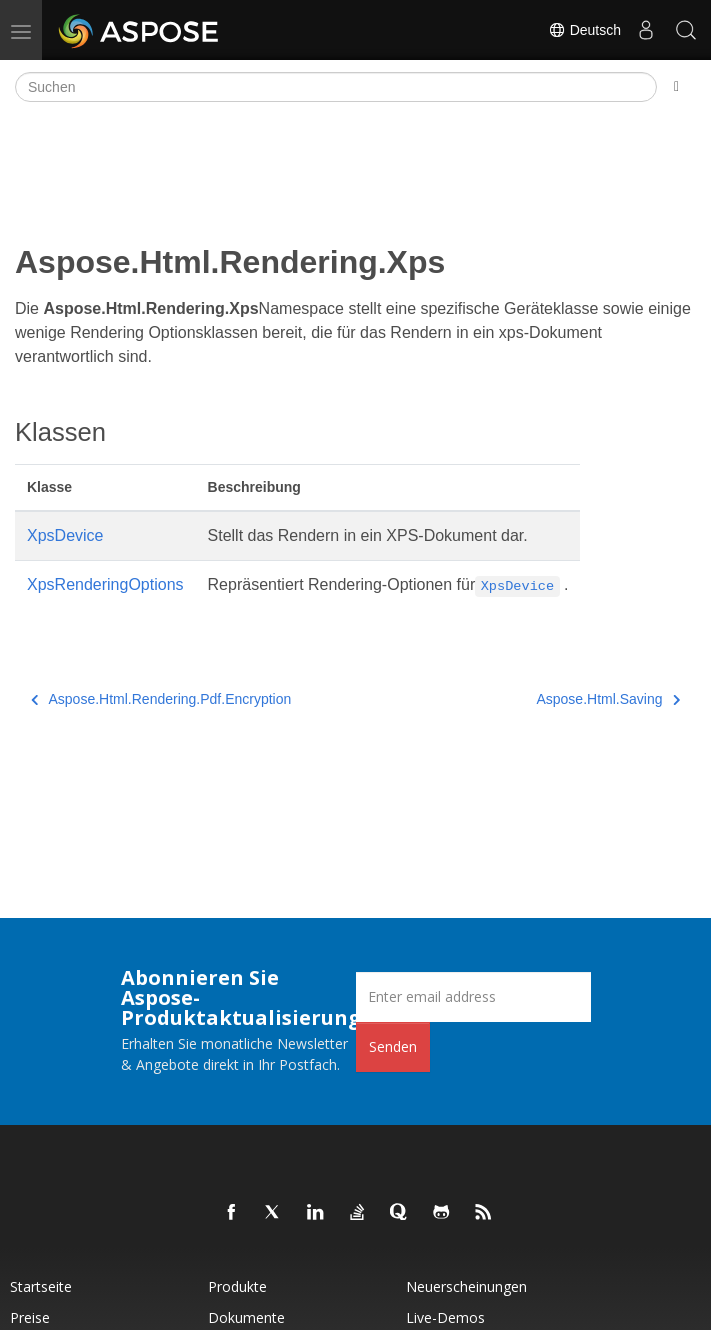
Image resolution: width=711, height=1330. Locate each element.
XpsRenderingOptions (105, 584)
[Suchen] (336, 87)
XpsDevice (65, 535)
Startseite (41, 1286)
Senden (393, 1046)
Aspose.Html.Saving (608, 699)
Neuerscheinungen (466, 1286)
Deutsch (584, 30)
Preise (30, 1317)
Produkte (237, 1286)
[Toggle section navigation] (676, 87)
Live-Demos (445, 1317)
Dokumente (246, 1317)
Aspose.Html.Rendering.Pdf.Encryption (161, 699)
